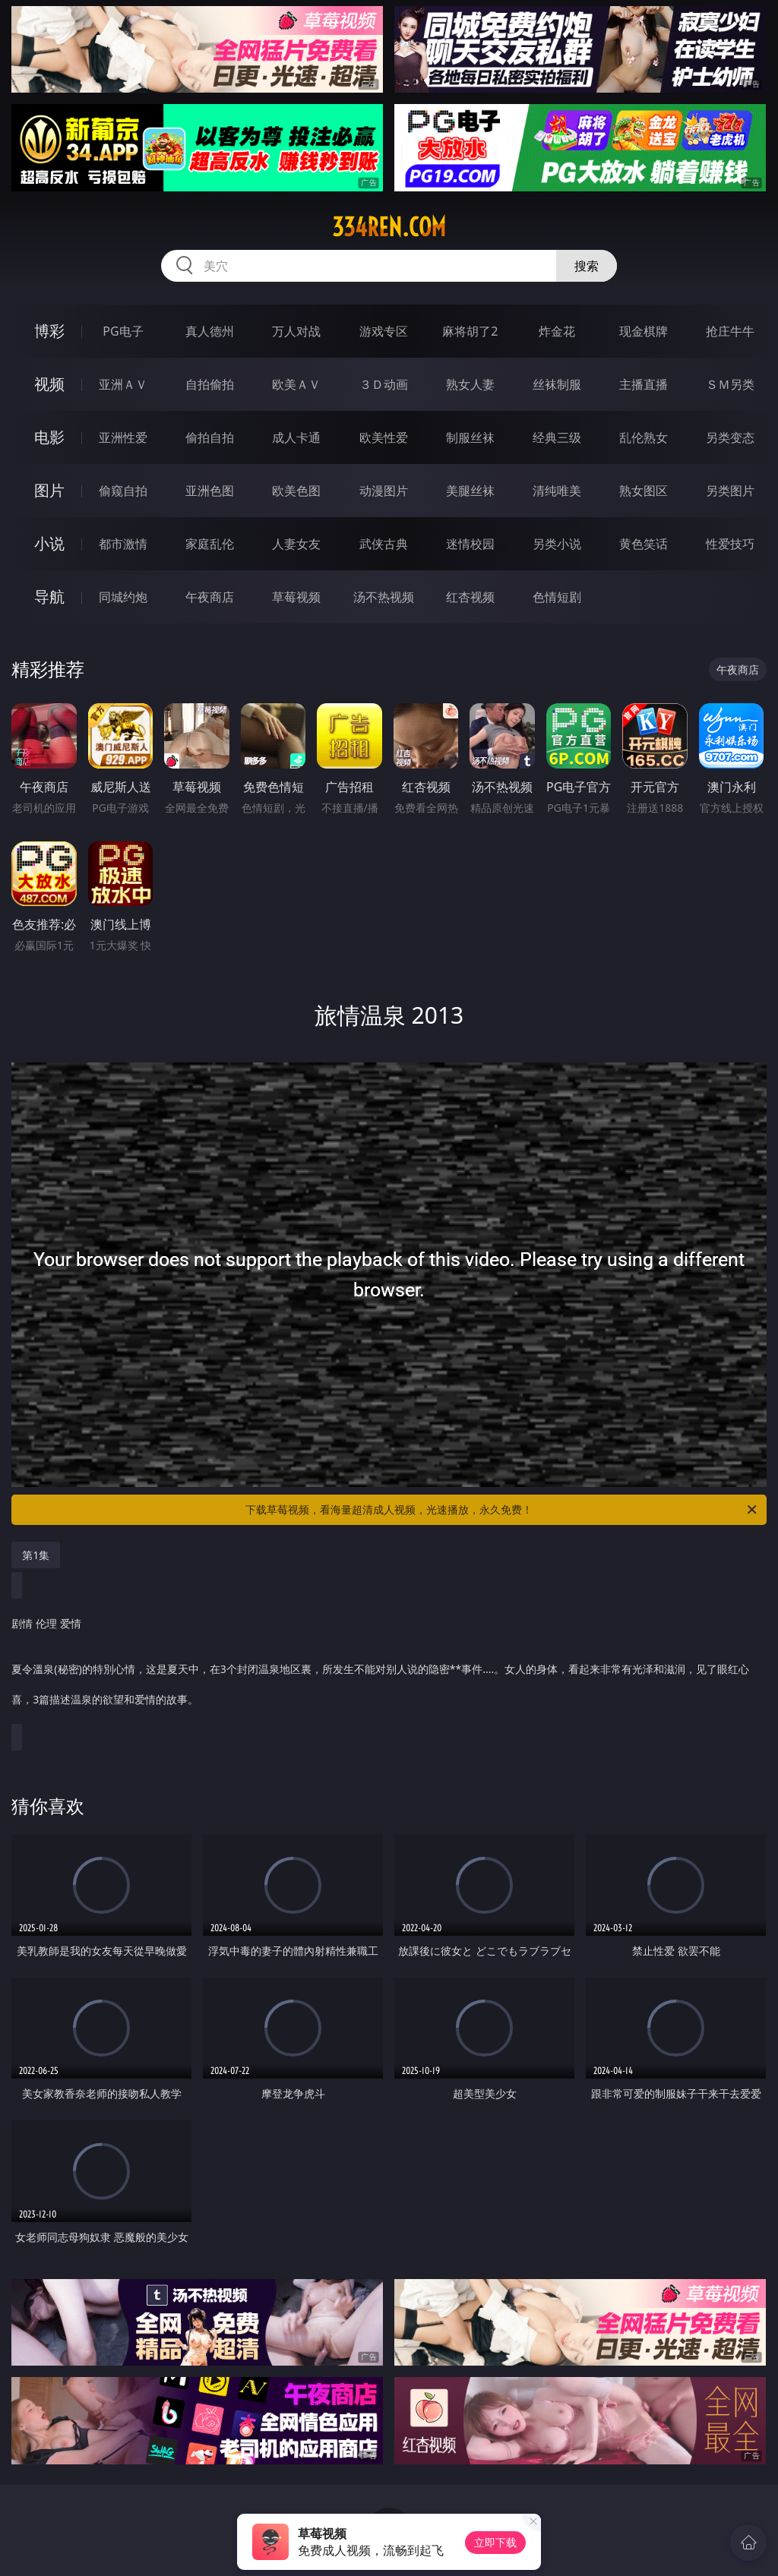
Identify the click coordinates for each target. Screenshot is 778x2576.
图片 (49, 490)
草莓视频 (296, 597)
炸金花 (557, 331)
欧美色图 (296, 490)
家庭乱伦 (209, 543)
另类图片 (730, 490)
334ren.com (389, 227)
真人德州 (209, 331)
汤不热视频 (383, 597)
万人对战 (296, 331)
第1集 (35, 1555)
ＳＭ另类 (730, 384)
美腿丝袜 (470, 490)
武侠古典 (383, 543)
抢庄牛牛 (730, 331)
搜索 (586, 265)
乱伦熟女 (643, 437)
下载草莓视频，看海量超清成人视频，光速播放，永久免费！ (502, 1510)
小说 (49, 543)
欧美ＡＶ (296, 384)
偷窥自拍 (123, 490)
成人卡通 (296, 437)
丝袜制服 (557, 384)
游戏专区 (383, 331)
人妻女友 (296, 543)
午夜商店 (209, 597)
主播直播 (643, 384)
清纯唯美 (557, 490)
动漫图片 (383, 490)
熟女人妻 (470, 384)
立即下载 (495, 2542)
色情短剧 (557, 597)
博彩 (49, 330)
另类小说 (557, 543)
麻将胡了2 (470, 331)
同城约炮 (123, 597)
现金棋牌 (643, 331)
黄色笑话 (643, 543)
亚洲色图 (209, 490)
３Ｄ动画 (383, 384)
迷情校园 (470, 543)
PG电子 (123, 331)
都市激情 (123, 543)
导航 (49, 596)
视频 (49, 384)
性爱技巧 (730, 543)
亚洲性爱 (123, 437)
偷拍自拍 (209, 437)
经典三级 (557, 437)
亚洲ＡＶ (123, 384)
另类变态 (730, 437)
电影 (49, 437)
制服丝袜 (470, 437)
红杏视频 (470, 597)
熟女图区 (643, 490)
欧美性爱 (383, 437)
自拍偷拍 (209, 384)
